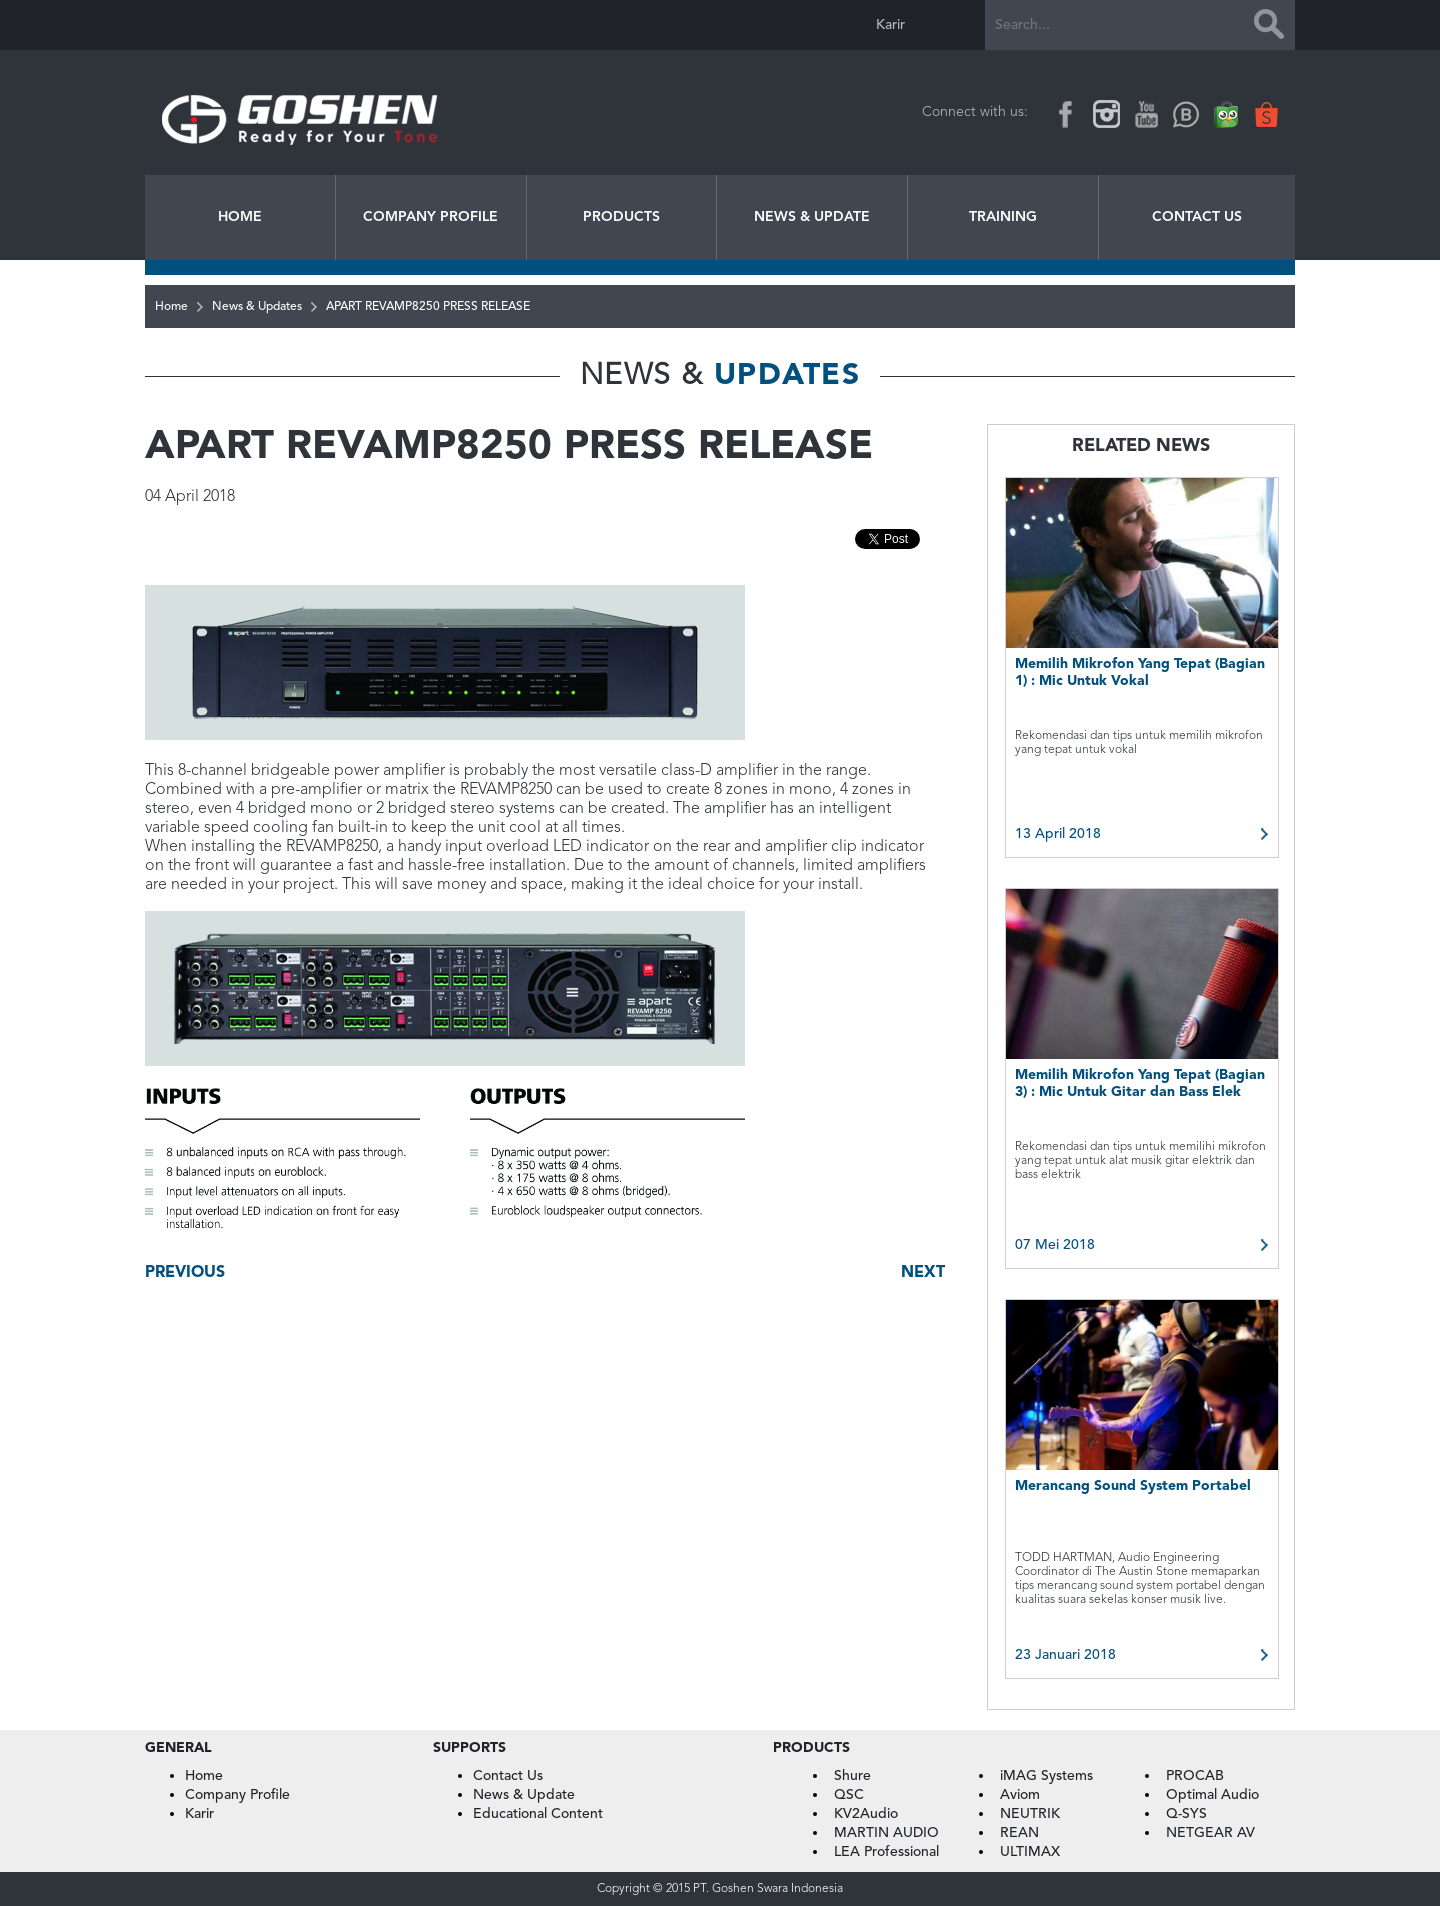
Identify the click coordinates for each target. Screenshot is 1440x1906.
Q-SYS (1186, 1814)
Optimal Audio (1212, 1795)
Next (923, 1273)
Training (1003, 217)
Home (240, 217)
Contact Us (1197, 217)
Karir (890, 25)
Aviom (1020, 1795)
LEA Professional (886, 1852)
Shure (852, 1776)
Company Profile (430, 217)
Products (621, 217)
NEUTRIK (1030, 1814)
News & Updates (257, 307)
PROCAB (1195, 1776)
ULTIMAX (1030, 1852)
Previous (185, 1273)
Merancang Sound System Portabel (1133, 1486)
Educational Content (538, 1814)
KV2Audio (866, 1814)
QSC (849, 1795)
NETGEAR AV (1210, 1833)
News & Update (812, 217)
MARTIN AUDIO (886, 1833)
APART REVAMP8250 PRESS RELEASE (428, 307)
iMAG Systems (1046, 1776)
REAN (1019, 1833)
